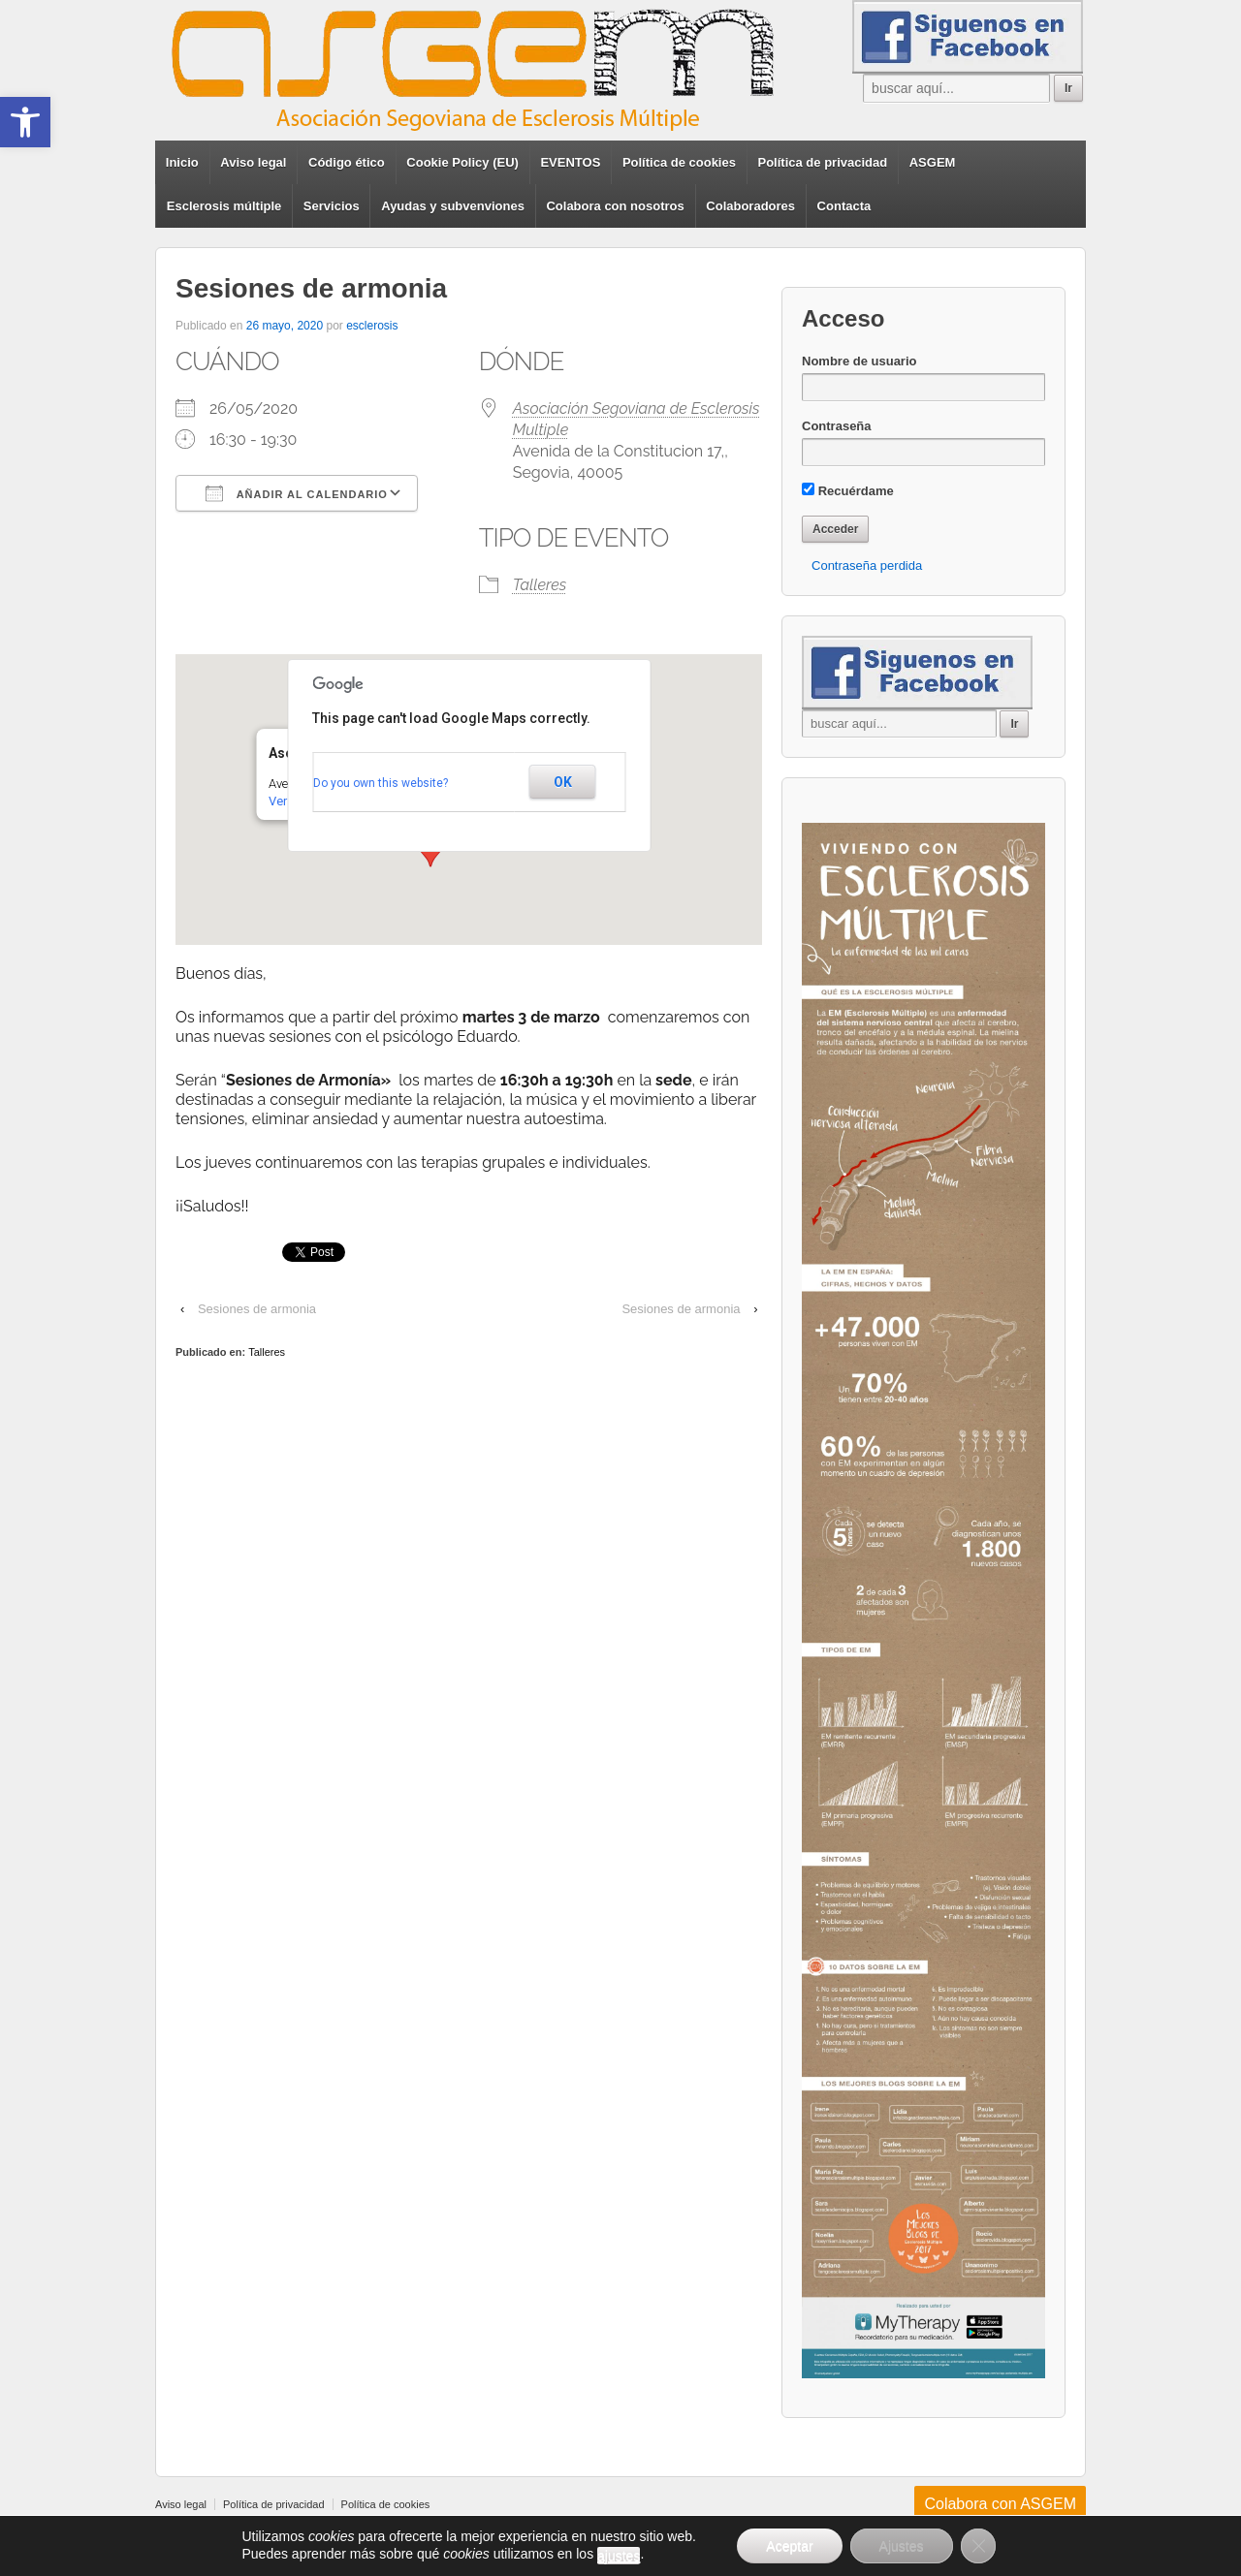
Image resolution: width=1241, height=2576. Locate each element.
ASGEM (932, 162)
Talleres (540, 585)
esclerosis (372, 325)
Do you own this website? (380, 783)
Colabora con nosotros (615, 206)
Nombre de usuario (859, 361)
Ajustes (901, 2546)
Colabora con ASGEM (1000, 2504)
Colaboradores (750, 206)
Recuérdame (848, 490)
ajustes (618, 2555)
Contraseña (837, 426)
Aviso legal (253, 162)
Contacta (844, 206)
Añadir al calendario (297, 493)
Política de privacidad (823, 162)
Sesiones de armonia (257, 1309)
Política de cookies (679, 162)
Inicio (182, 162)
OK (563, 782)
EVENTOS (570, 162)
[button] (25, 122)
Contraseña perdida (866, 565)
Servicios (331, 206)
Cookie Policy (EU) (462, 162)
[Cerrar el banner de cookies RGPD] (978, 2546)
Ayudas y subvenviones (453, 206)
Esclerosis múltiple (224, 206)
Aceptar (789, 2546)
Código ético (346, 162)
